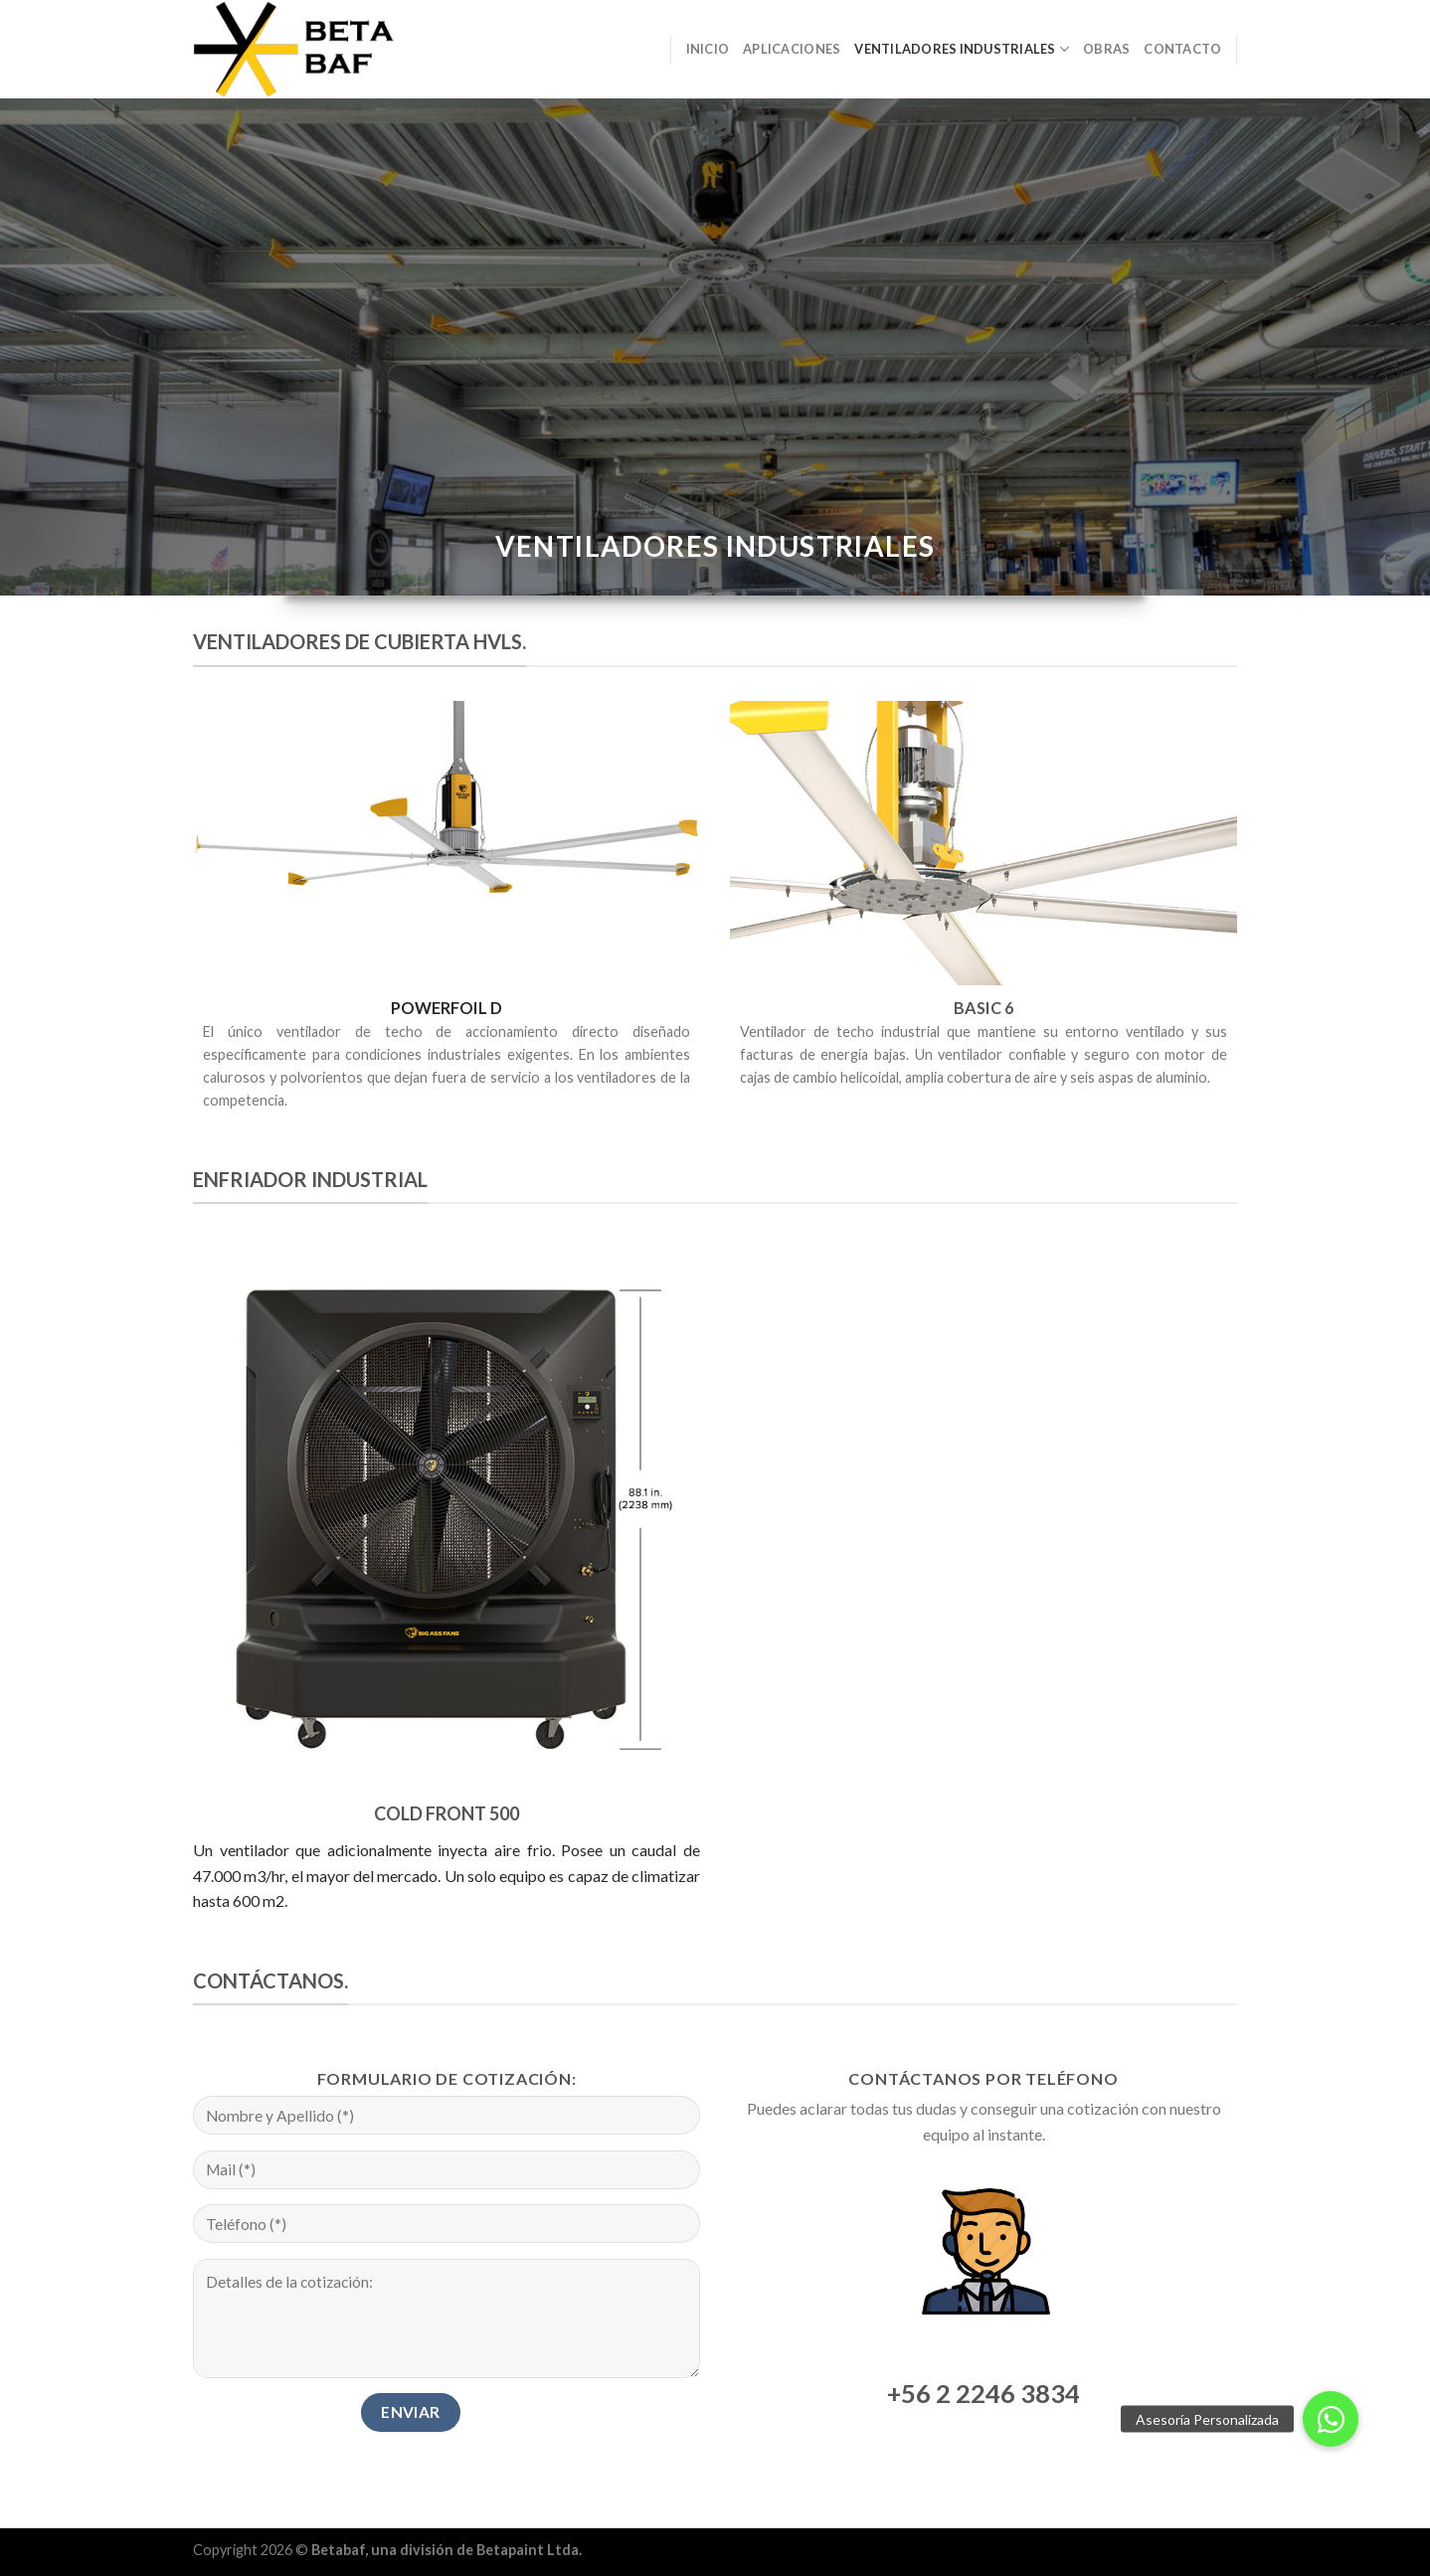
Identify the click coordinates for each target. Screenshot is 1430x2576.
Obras (1106, 49)
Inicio (708, 49)
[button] (1330, 2419)
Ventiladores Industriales (961, 49)
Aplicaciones (791, 49)
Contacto (1182, 49)
